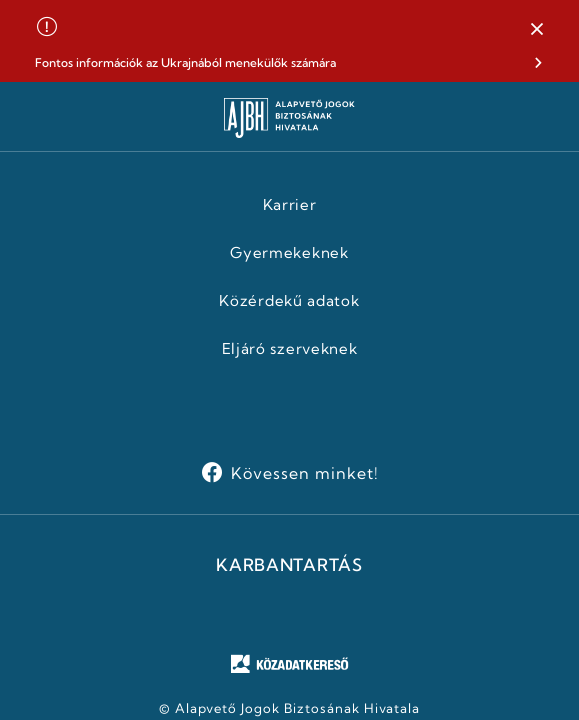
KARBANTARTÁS (289, 565)
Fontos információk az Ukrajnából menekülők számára (185, 62)
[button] (537, 30)
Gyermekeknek (289, 253)
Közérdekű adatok (289, 301)
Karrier (290, 205)
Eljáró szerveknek (290, 349)
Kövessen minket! (304, 473)
